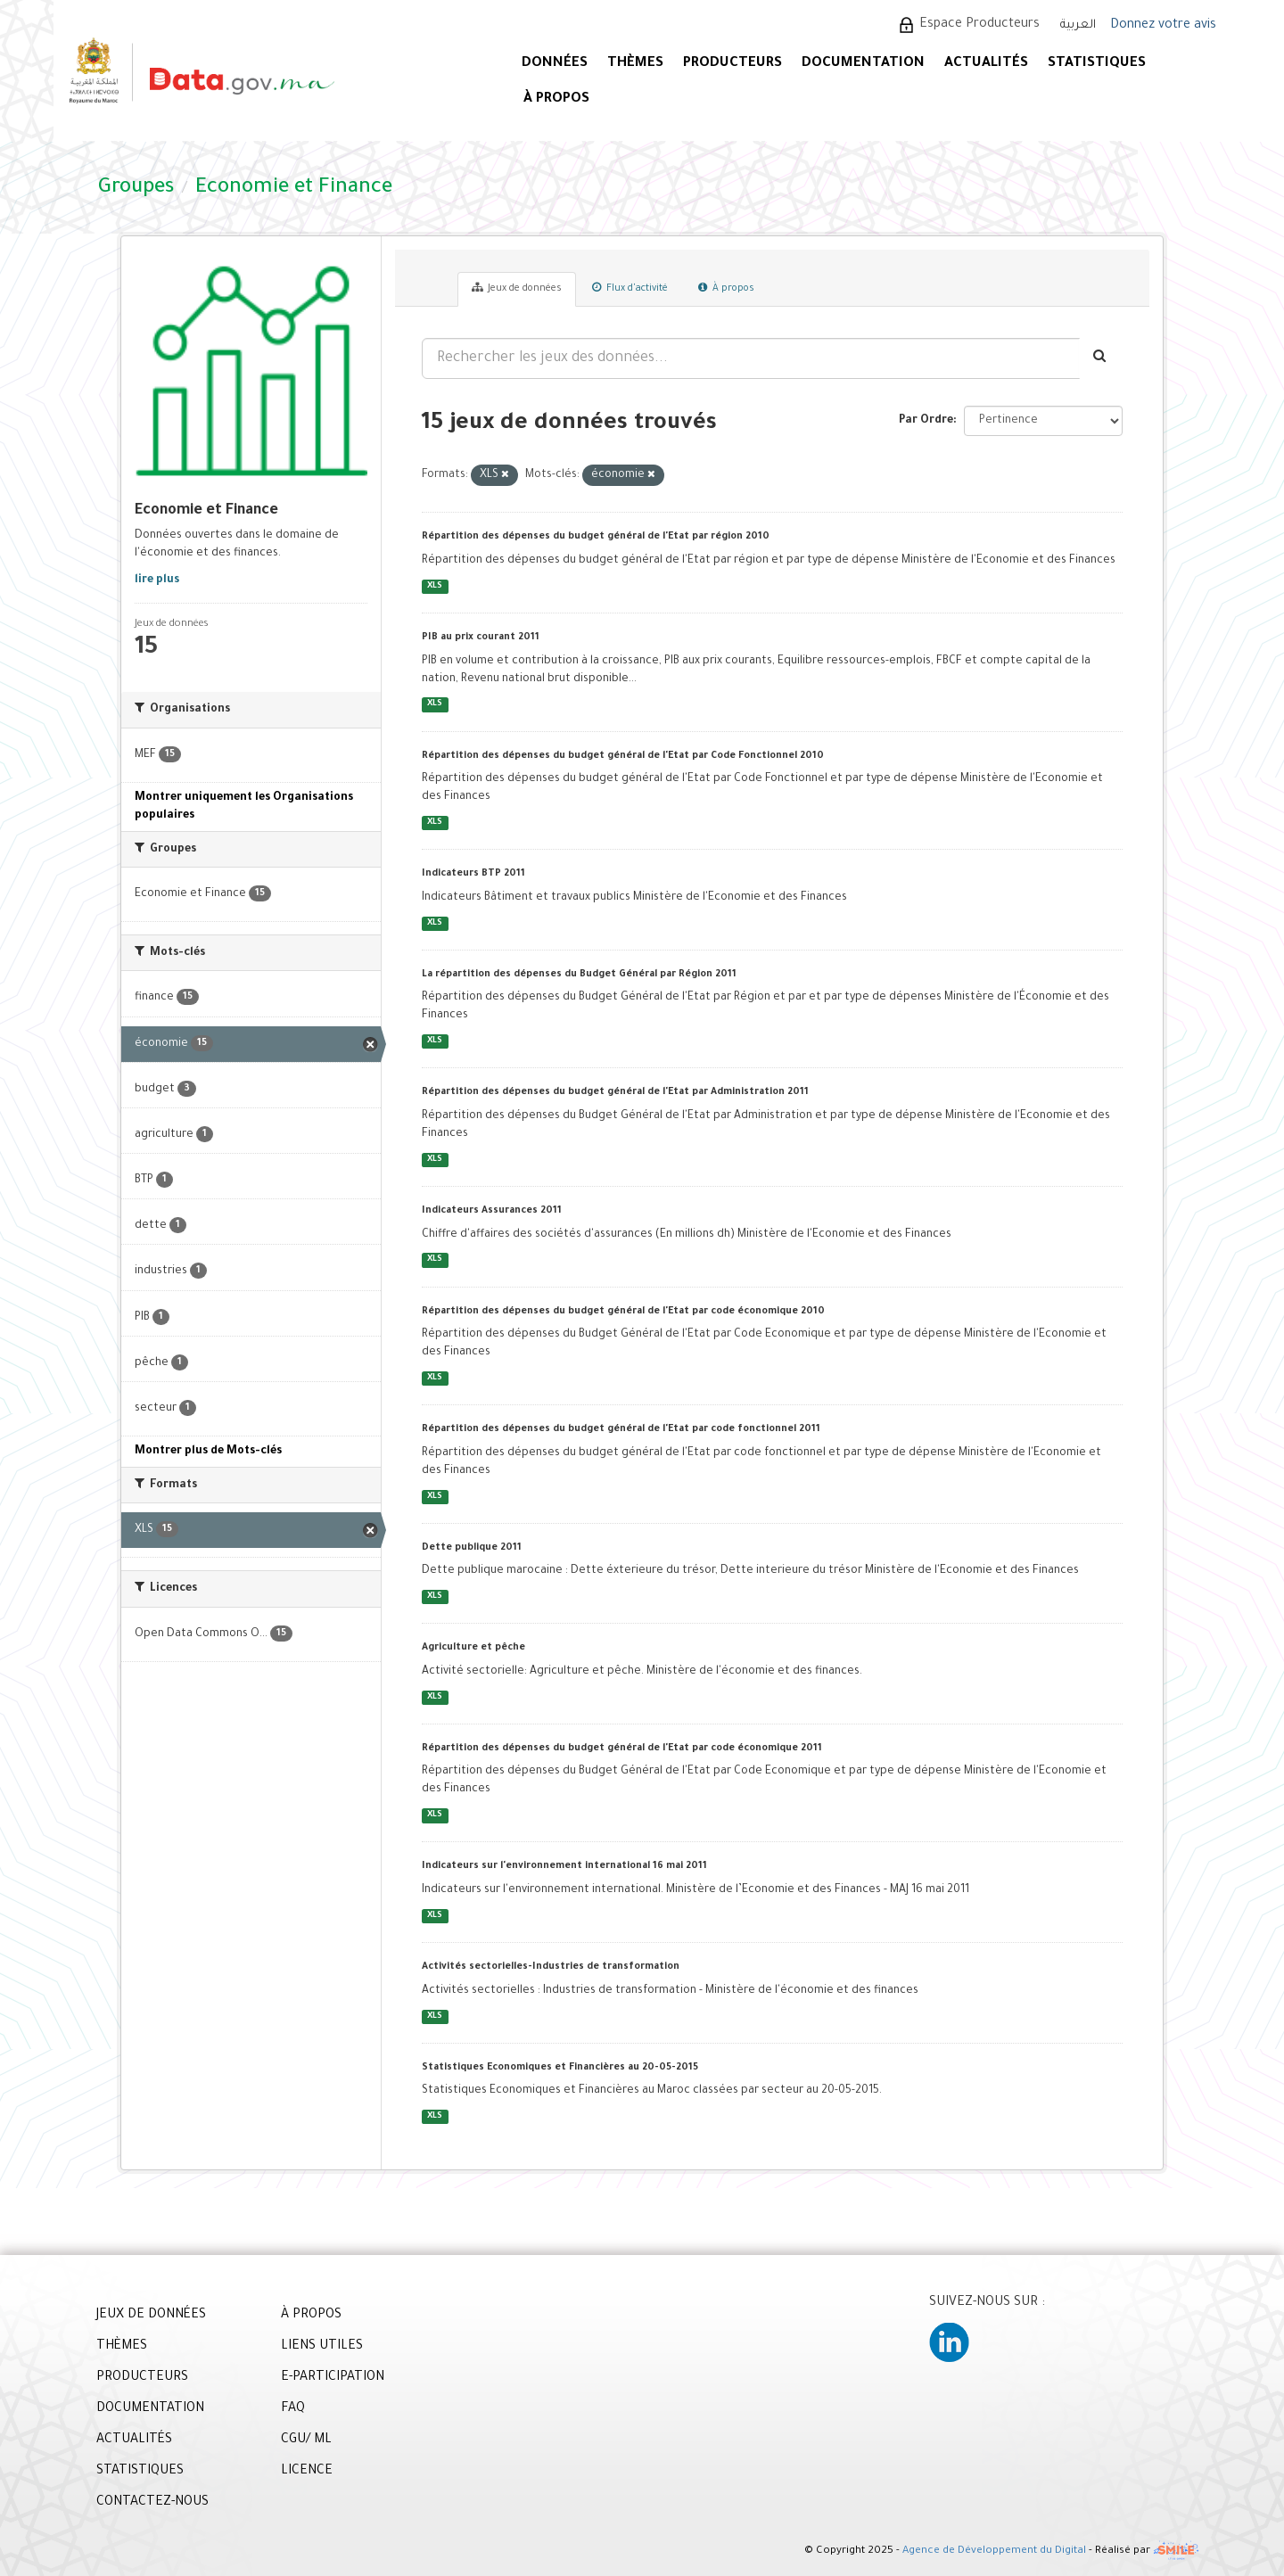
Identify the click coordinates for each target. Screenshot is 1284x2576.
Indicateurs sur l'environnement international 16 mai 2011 (564, 1866)
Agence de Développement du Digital (994, 2552)
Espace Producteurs (979, 25)
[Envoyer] (1101, 358)
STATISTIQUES (1097, 63)
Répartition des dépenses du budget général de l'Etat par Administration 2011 (615, 1092)
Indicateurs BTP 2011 (473, 873)
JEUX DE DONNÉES (151, 2316)
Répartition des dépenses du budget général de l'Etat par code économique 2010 (623, 1311)
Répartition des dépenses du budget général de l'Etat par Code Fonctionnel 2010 (623, 756)
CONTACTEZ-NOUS (152, 2503)
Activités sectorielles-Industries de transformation (550, 1967)
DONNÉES (555, 63)
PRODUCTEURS (732, 63)
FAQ (293, 2409)
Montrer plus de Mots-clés (208, 1451)
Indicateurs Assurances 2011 (492, 1211)
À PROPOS (556, 99)
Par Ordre (926, 421)
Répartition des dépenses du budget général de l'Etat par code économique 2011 (622, 1748)
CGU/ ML (306, 2440)
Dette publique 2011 (472, 1548)
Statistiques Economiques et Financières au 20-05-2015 (560, 2067)
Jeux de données (517, 288)
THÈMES (121, 2347)
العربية (1078, 25)
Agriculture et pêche (473, 1647)
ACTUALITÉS (986, 63)
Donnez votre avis (1163, 26)
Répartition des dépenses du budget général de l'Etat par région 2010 (596, 536)
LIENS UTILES (322, 2347)
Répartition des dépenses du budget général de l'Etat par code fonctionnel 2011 (621, 1429)
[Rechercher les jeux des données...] (751, 358)
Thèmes (635, 63)
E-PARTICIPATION (332, 2378)
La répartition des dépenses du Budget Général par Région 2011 (579, 974)
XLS (434, 586)
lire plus (157, 580)
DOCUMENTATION (863, 63)
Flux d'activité (630, 288)
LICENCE (307, 2472)
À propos (726, 288)
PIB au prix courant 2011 (480, 637)
